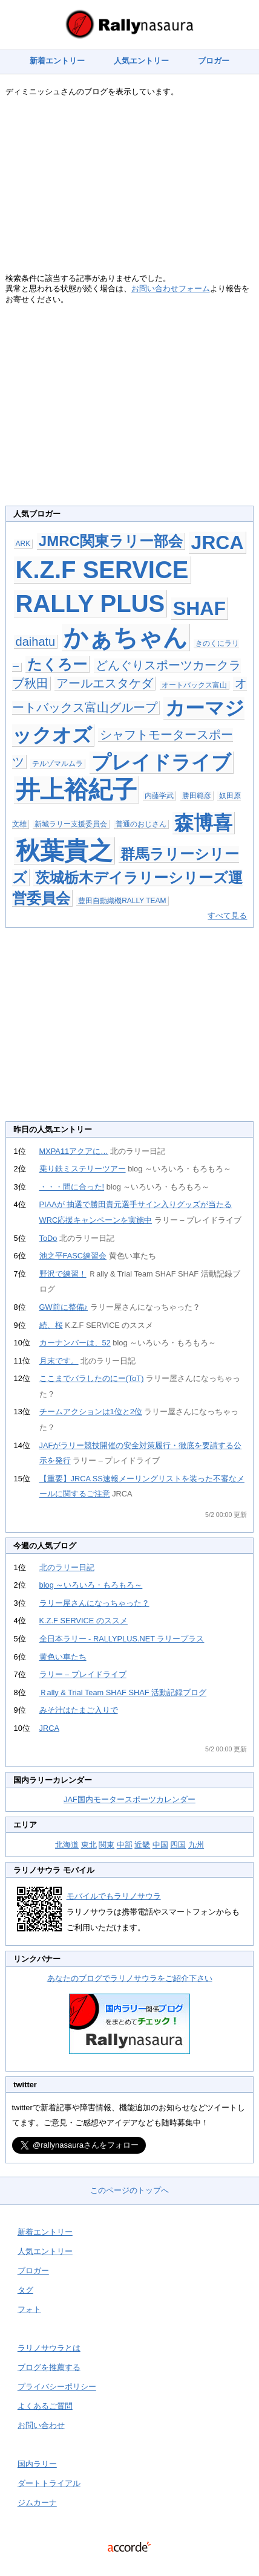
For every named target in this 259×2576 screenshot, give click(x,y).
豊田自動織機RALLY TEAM (122, 901)
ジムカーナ (37, 2502)
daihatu (36, 641)
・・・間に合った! (72, 1186)
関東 (106, 1844)
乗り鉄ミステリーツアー (82, 1168)
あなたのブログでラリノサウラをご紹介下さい (129, 1978)
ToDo (48, 1238)
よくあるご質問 (45, 2405)
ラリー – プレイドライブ (82, 1674)
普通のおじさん (141, 824)
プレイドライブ (161, 762)
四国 (178, 1844)
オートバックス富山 (194, 685)
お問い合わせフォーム (170, 288)
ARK (23, 543)
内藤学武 (159, 795)
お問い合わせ (41, 2425)
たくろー (57, 664)
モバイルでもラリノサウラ (114, 1896)
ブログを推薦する (49, 2367)
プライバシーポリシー (57, 2386)
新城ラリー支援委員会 (70, 824)
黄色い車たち (63, 1656)
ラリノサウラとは (49, 2347)
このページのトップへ (129, 2190)
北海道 (67, 1844)
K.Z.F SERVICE (102, 569)
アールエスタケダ (104, 683)
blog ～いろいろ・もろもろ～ (91, 1584)
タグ (25, 2289)
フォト (29, 2309)
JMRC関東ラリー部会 (111, 541)
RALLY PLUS (90, 603)
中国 (160, 1844)
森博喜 (203, 823)
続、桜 (51, 1325)
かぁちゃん (126, 637)
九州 (196, 1844)
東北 (89, 1844)
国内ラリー (37, 2463)
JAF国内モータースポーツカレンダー (129, 1799)
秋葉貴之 (64, 850)
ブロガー (213, 60)
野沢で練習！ (63, 1273)
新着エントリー (57, 60)
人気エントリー (141, 60)
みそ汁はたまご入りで (78, 1710)
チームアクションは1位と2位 (90, 1411)
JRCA (217, 542)
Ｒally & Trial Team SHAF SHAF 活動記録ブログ (123, 1692)
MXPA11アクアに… (73, 1151)
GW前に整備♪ (63, 1307)
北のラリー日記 (66, 1567)
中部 (125, 1844)
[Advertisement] (129, 188)
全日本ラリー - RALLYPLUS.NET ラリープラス (122, 1638)
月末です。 (59, 1360)
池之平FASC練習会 (73, 1255)
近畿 (142, 1844)
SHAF (199, 608)
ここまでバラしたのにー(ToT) (91, 1378)
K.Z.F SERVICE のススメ (83, 1620)
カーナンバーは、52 (75, 1342)
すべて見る (227, 915)
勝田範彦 (196, 795)
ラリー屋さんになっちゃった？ (94, 1603)
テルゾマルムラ (57, 763)
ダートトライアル (49, 2483)
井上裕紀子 (76, 789)
